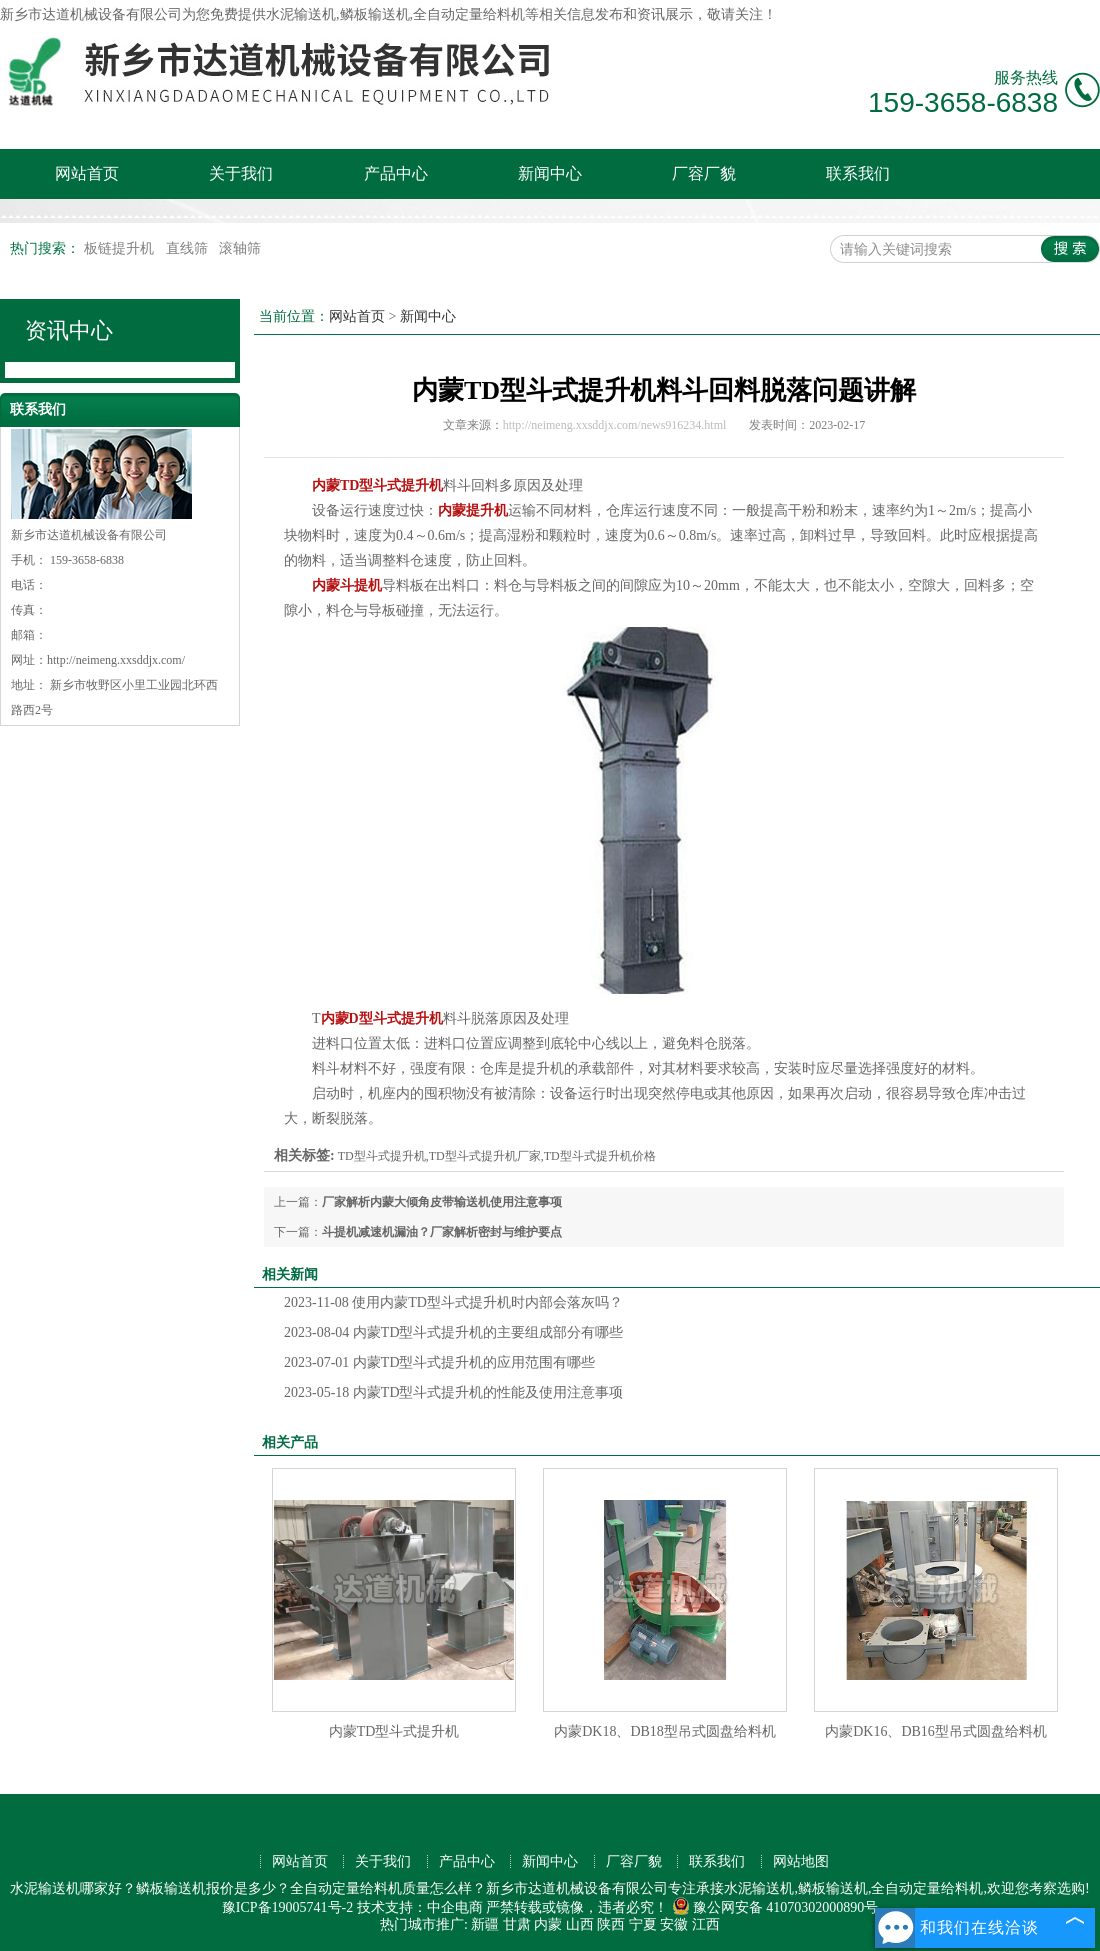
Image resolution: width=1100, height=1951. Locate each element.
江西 (706, 1924)
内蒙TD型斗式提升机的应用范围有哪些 (440, 1362)
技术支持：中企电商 (420, 1907)
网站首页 (87, 173)
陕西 (611, 1924)
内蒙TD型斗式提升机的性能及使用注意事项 (454, 1392)
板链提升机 (121, 248)
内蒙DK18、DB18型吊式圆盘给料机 (665, 1731)
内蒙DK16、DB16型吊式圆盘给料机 (936, 1731)
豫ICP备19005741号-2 (287, 1907)
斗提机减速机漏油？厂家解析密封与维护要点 (442, 1232)
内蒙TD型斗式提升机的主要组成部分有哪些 (454, 1332)
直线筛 (189, 248)
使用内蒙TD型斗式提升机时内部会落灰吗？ (453, 1302)
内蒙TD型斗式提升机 (394, 1731)
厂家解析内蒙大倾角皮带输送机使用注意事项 (442, 1202)
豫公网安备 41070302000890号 (775, 1907)
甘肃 (517, 1924)
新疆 (485, 1924)
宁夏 (643, 1924)
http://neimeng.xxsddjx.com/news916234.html (615, 425)
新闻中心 (550, 173)
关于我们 (241, 173)
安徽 (674, 1924)
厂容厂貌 (704, 173)
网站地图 (801, 1861)
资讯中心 (69, 330)
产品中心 (396, 173)
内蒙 (548, 1924)
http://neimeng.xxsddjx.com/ (116, 660)
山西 (580, 1924)
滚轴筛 (240, 248)
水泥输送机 (301, 14)
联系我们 (858, 173)
